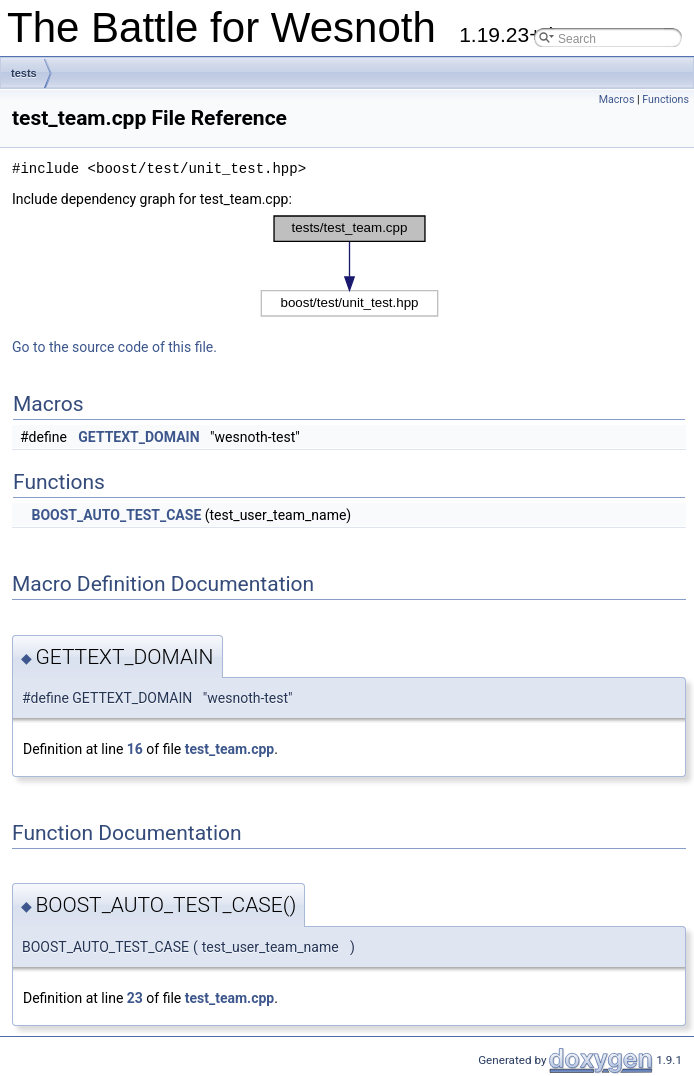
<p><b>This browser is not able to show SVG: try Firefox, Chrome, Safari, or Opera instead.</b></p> (349, 266)
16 (135, 749)
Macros (617, 99)
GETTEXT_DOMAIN (138, 437)
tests (24, 73)
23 (135, 998)
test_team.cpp (229, 749)
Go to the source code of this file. (114, 347)
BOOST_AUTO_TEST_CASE (116, 515)
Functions (665, 99)
